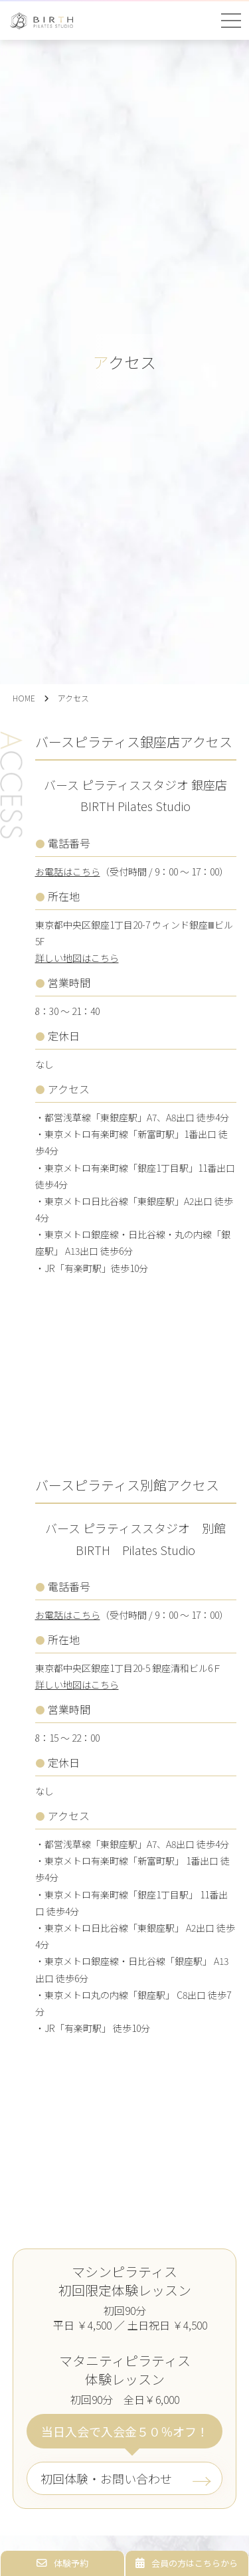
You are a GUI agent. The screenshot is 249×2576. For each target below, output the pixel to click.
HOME (24, 697)
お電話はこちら (67, 871)
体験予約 (62, 2563)
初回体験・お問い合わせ (106, 2478)
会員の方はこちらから (186, 2563)
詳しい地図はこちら (77, 958)
